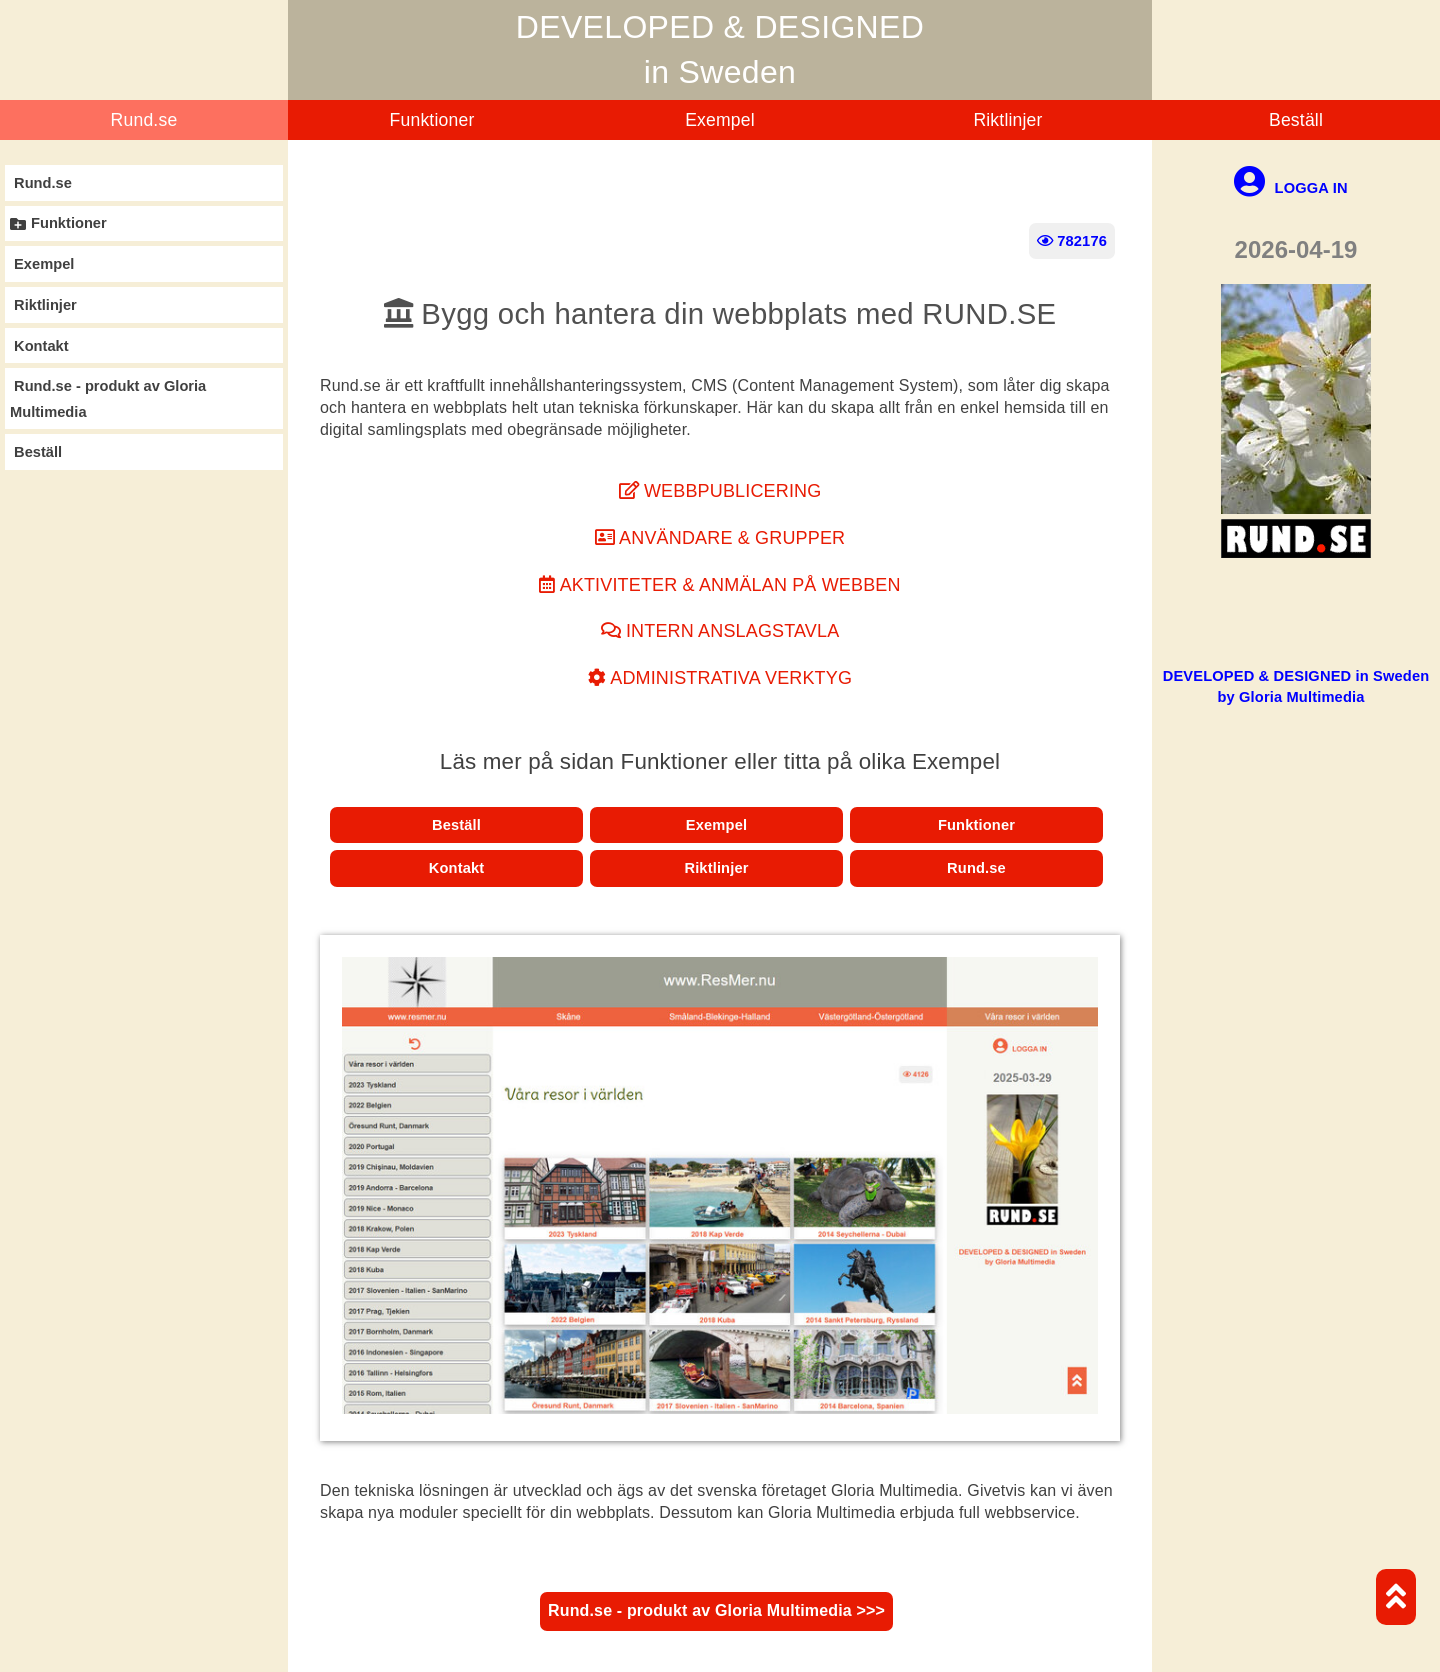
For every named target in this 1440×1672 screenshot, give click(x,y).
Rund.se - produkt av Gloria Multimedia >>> (716, 1610)
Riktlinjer (1007, 120)
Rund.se (144, 120)
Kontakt (457, 868)
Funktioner (432, 120)
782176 (1072, 241)
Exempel (720, 120)
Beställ (1296, 120)
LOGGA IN (1290, 188)
